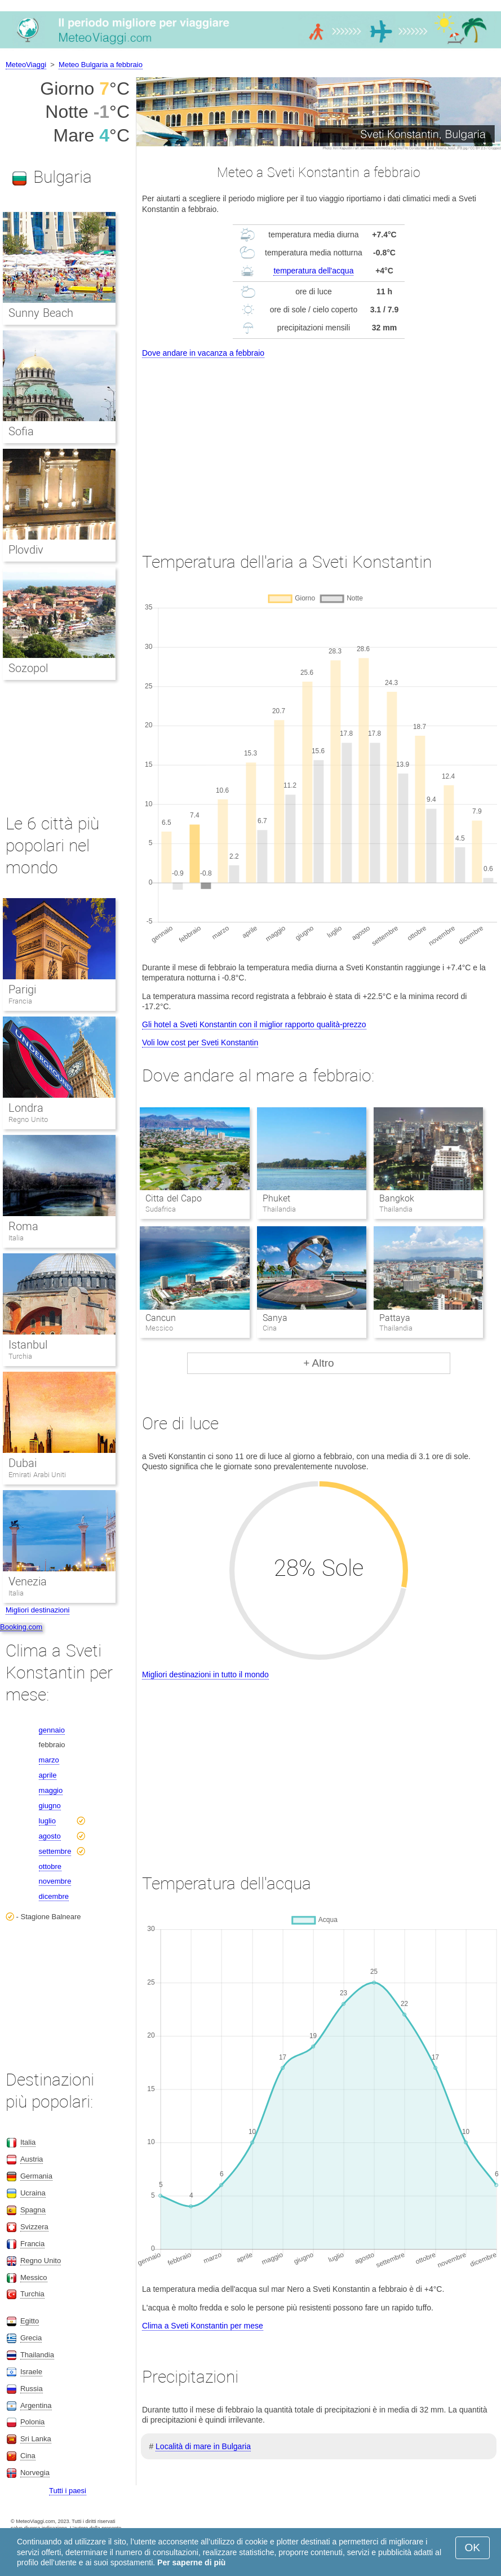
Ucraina (33, 2193)
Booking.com (21, 1627)
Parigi (22, 989)
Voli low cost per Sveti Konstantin (200, 1042)
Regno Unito (28, 1119)
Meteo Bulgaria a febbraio (101, 64)
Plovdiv (25, 549)
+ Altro (318, 1363)
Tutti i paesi (67, 2490)
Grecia (31, 2338)
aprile (48, 1775)
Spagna (33, 2210)
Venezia (27, 1581)
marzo (49, 1760)
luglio (47, 1821)
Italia (16, 1238)
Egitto (29, 2321)
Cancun (160, 1318)
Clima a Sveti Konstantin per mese (202, 2325)
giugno (50, 1805)
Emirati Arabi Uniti (37, 1474)
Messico (33, 2277)
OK (472, 2547)
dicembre (54, 1896)
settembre (55, 1851)
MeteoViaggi (26, 64)
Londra (25, 1108)
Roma (23, 1226)
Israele (31, 2371)
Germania (36, 2176)
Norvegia (35, 2472)
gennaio (52, 1730)
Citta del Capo (173, 1198)
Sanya (275, 1318)
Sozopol (28, 668)
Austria (31, 2159)
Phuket (276, 1198)
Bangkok (396, 1198)
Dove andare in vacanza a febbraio (203, 352)
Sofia (21, 431)
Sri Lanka (35, 2438)
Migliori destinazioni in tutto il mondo (205, 1674)
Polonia (32, 2422)
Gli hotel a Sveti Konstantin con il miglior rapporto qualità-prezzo (254, 1024)
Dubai (22, 1463)
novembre (55, 1881)
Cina (28, 2455)
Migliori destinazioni (37, 1610)
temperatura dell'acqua (313, 270)
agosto (50, 1836)
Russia (31, 2388)
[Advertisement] (318, 445)
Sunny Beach (40, 313)
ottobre (50, 1866)
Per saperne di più (191, 2562)
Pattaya (394, 1318)
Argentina (36, 2405)
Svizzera (34, 2226)
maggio (51, 1790)
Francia (20, 1001)
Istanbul (27, 1344)
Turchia (20, 1356)
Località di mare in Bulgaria (203, 2446)
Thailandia (37, 2354)
